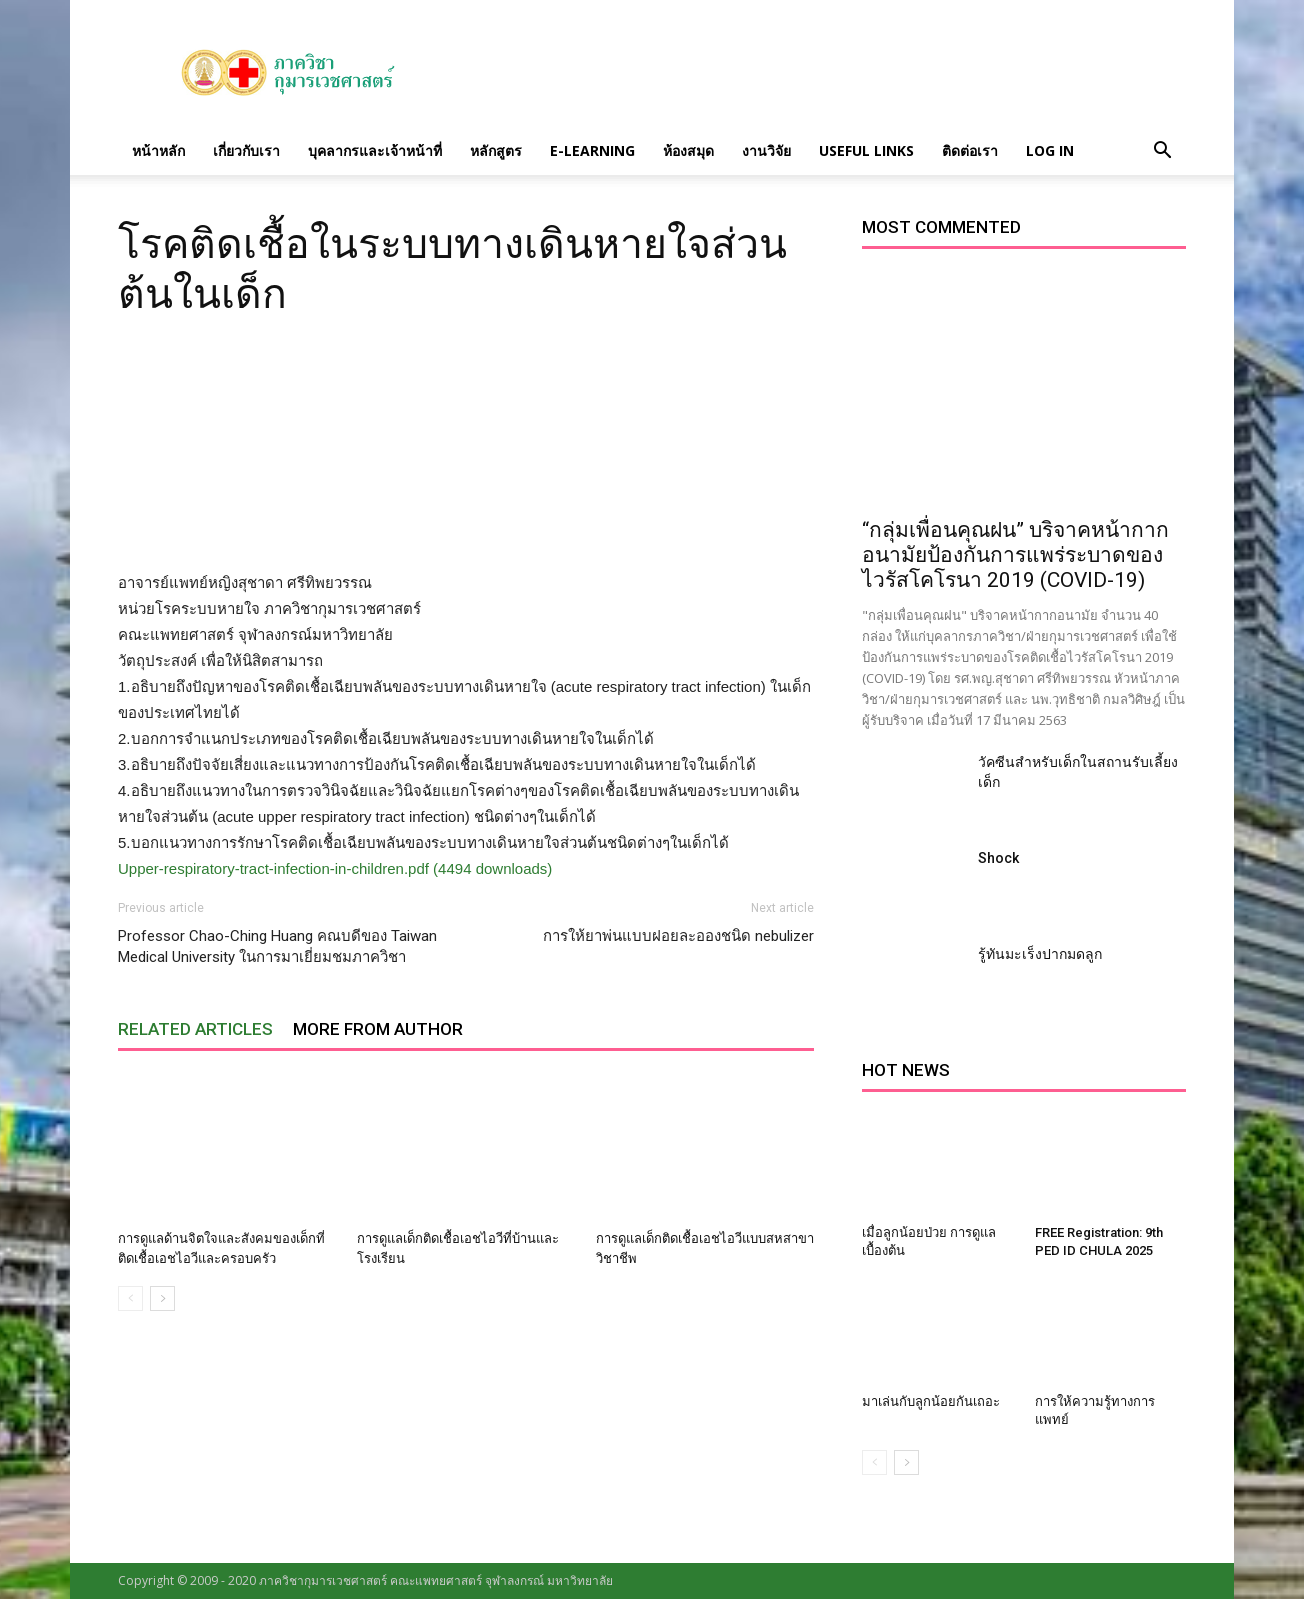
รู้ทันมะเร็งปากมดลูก (1040, 954)
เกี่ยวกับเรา (246, 150)
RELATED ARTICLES (195, 1029)
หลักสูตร (496, 150)
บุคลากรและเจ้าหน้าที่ (375, 150)
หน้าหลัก (158, 150)
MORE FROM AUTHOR (378, 1029)
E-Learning (592, 150)
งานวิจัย (766, 150)
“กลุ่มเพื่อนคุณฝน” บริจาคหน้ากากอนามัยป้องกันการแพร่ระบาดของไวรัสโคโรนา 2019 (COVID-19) (1015, 555)
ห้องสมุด (688, 150)
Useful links (866, 150)
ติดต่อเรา (970, 150)
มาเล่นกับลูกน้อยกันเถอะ (931, 1401)
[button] (1162, 151)
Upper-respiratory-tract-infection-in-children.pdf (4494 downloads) (335, 868)
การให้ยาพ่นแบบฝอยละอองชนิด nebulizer (678, 936)
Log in (1050, 150)
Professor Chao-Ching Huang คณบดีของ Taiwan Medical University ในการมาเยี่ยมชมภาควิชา (277, 946)
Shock (998, 858)
